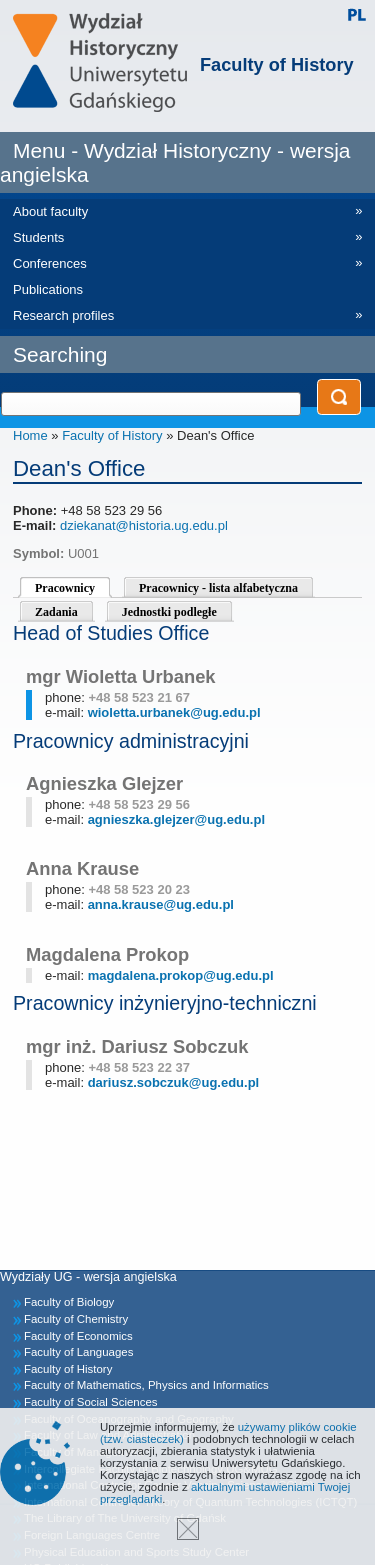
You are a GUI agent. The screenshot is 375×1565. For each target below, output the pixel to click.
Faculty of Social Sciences (91, 1402)
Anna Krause (82, 868)
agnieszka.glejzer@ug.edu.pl (176, 819)
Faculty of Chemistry (76, 1319)
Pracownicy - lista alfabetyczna (218, 588)
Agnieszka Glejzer (104, 783)
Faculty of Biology (69, 1302)
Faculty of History (277, 65)
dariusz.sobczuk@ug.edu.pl (174, 1082)
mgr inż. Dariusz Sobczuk (137, 1046)
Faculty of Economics (78, 1336)
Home (30, 435)
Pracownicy (65, 588)
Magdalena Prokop (107, 954)
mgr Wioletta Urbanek (121, 676)
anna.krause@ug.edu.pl (161, 904)
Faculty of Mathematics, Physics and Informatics (146, 1385)
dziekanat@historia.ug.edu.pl (144, 525)
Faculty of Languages (78, 1352)
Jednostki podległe (169, 612)
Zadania (56, 612)
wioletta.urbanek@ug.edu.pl (174, 712)
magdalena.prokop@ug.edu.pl (181, 975)
